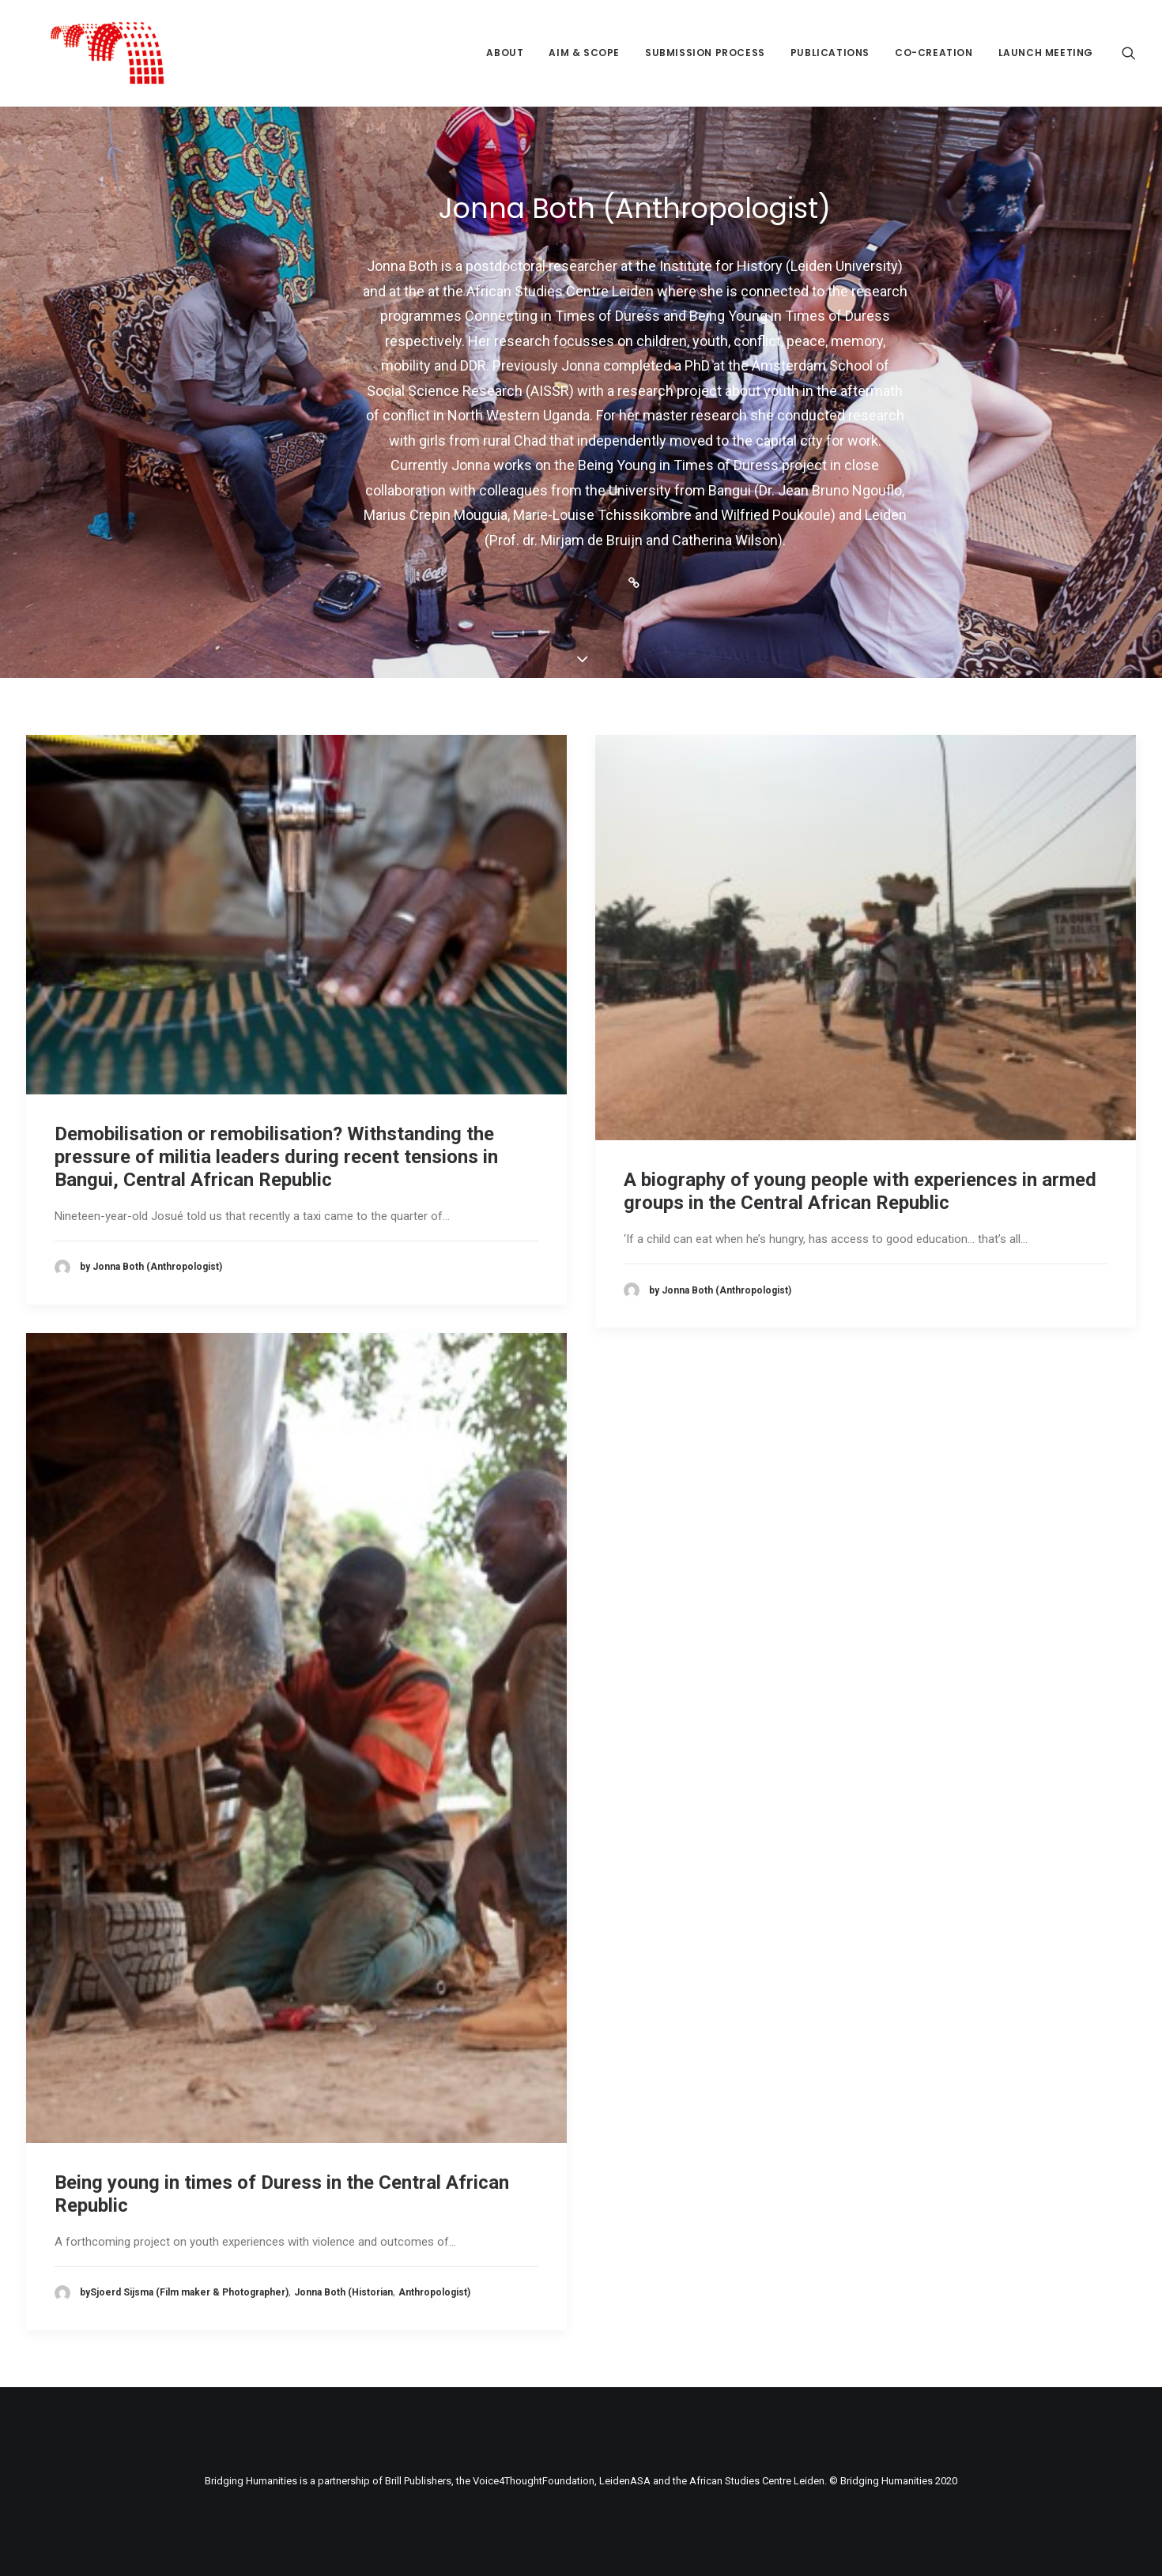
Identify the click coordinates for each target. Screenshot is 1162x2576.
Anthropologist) (434, 2292)
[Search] (1129, 53)
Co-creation (934, 52)
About (504, 52)
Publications (830, 52)
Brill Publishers (418, 2481)
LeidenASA (625, 2481)
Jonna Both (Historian (343, 2292)
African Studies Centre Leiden (756, 2481)
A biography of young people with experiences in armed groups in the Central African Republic (860, 1191)
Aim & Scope (584, 52)
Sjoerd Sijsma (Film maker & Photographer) (189, 2292)
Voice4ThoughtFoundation (533, 2481)
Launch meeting (1045, 52)
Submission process (705, 52)
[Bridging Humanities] (83, 53)
